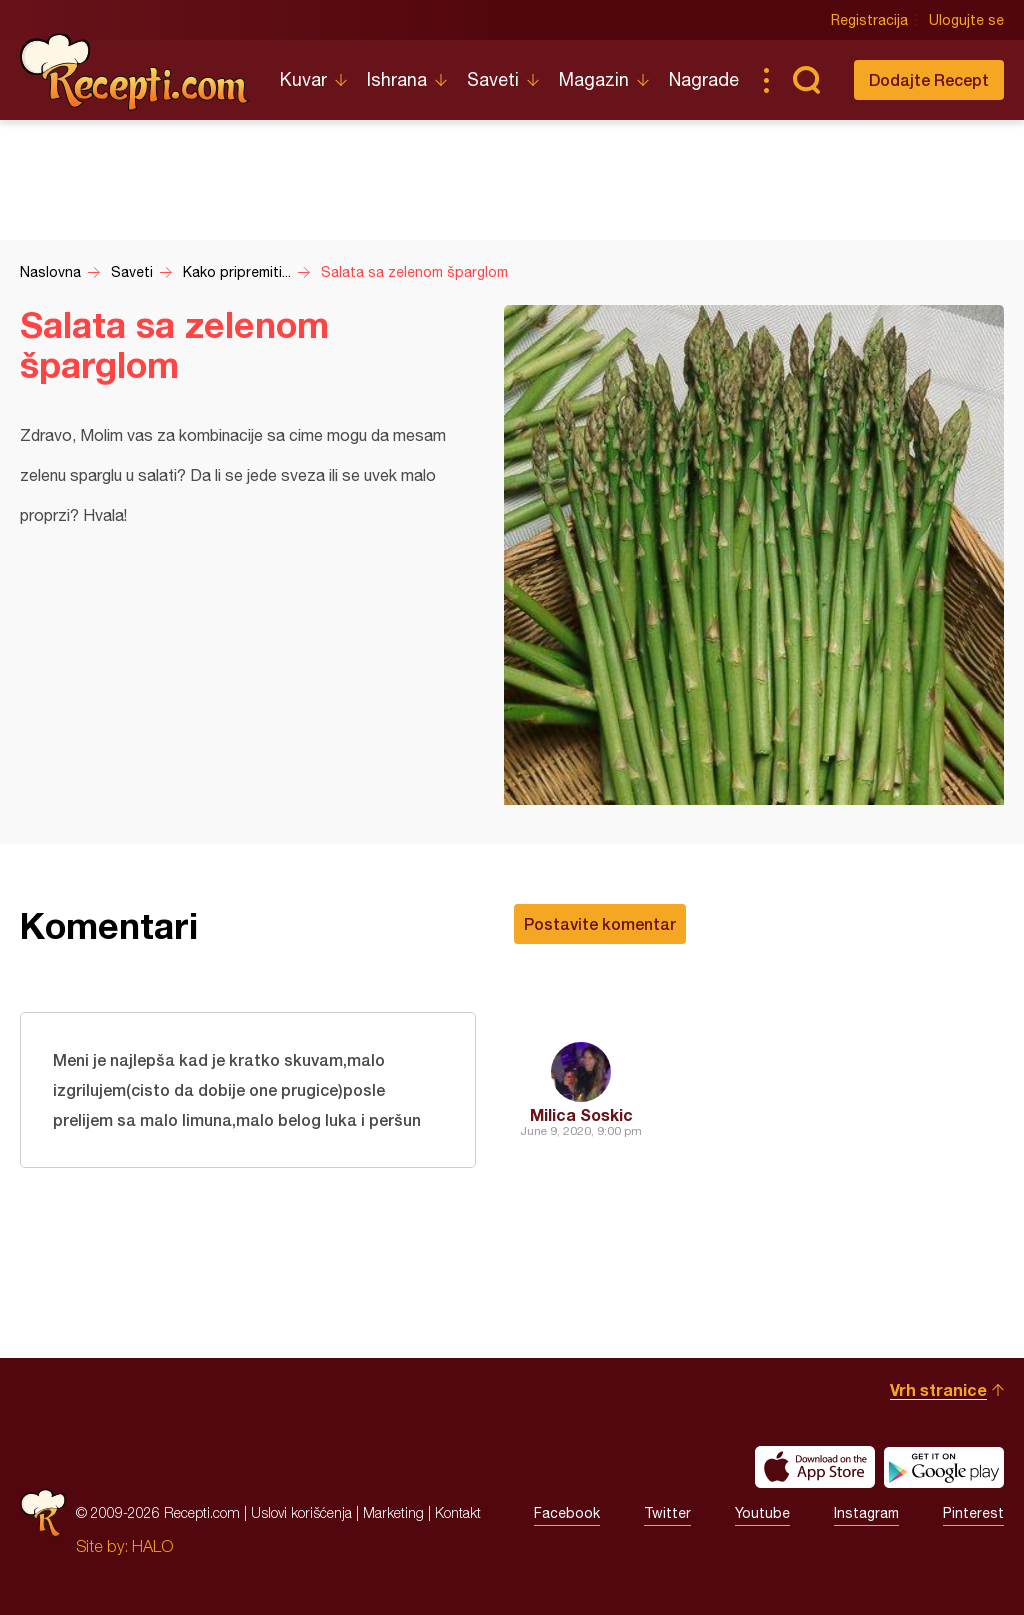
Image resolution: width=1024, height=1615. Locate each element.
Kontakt (458, 1512)
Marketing (393, 1512)
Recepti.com (135, 72)
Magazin (594, 79)
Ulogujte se (966, 20)
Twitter (667, 1513)
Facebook (567, 1513)
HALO (152, 1546)
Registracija (869, 20)
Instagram (866, 1513)
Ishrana (397, 79)
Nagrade (704, 79)
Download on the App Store (815, 1467)
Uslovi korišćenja (301, 1512)
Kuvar (303, 79)
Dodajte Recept (929, 79)
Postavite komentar (600, 923)
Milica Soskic (581, 1114)
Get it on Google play (944, 1467)
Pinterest (973, 1513)
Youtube (762, 1513)
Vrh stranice (938, 1389)
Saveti (493, 79)
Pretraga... (806, 80)
